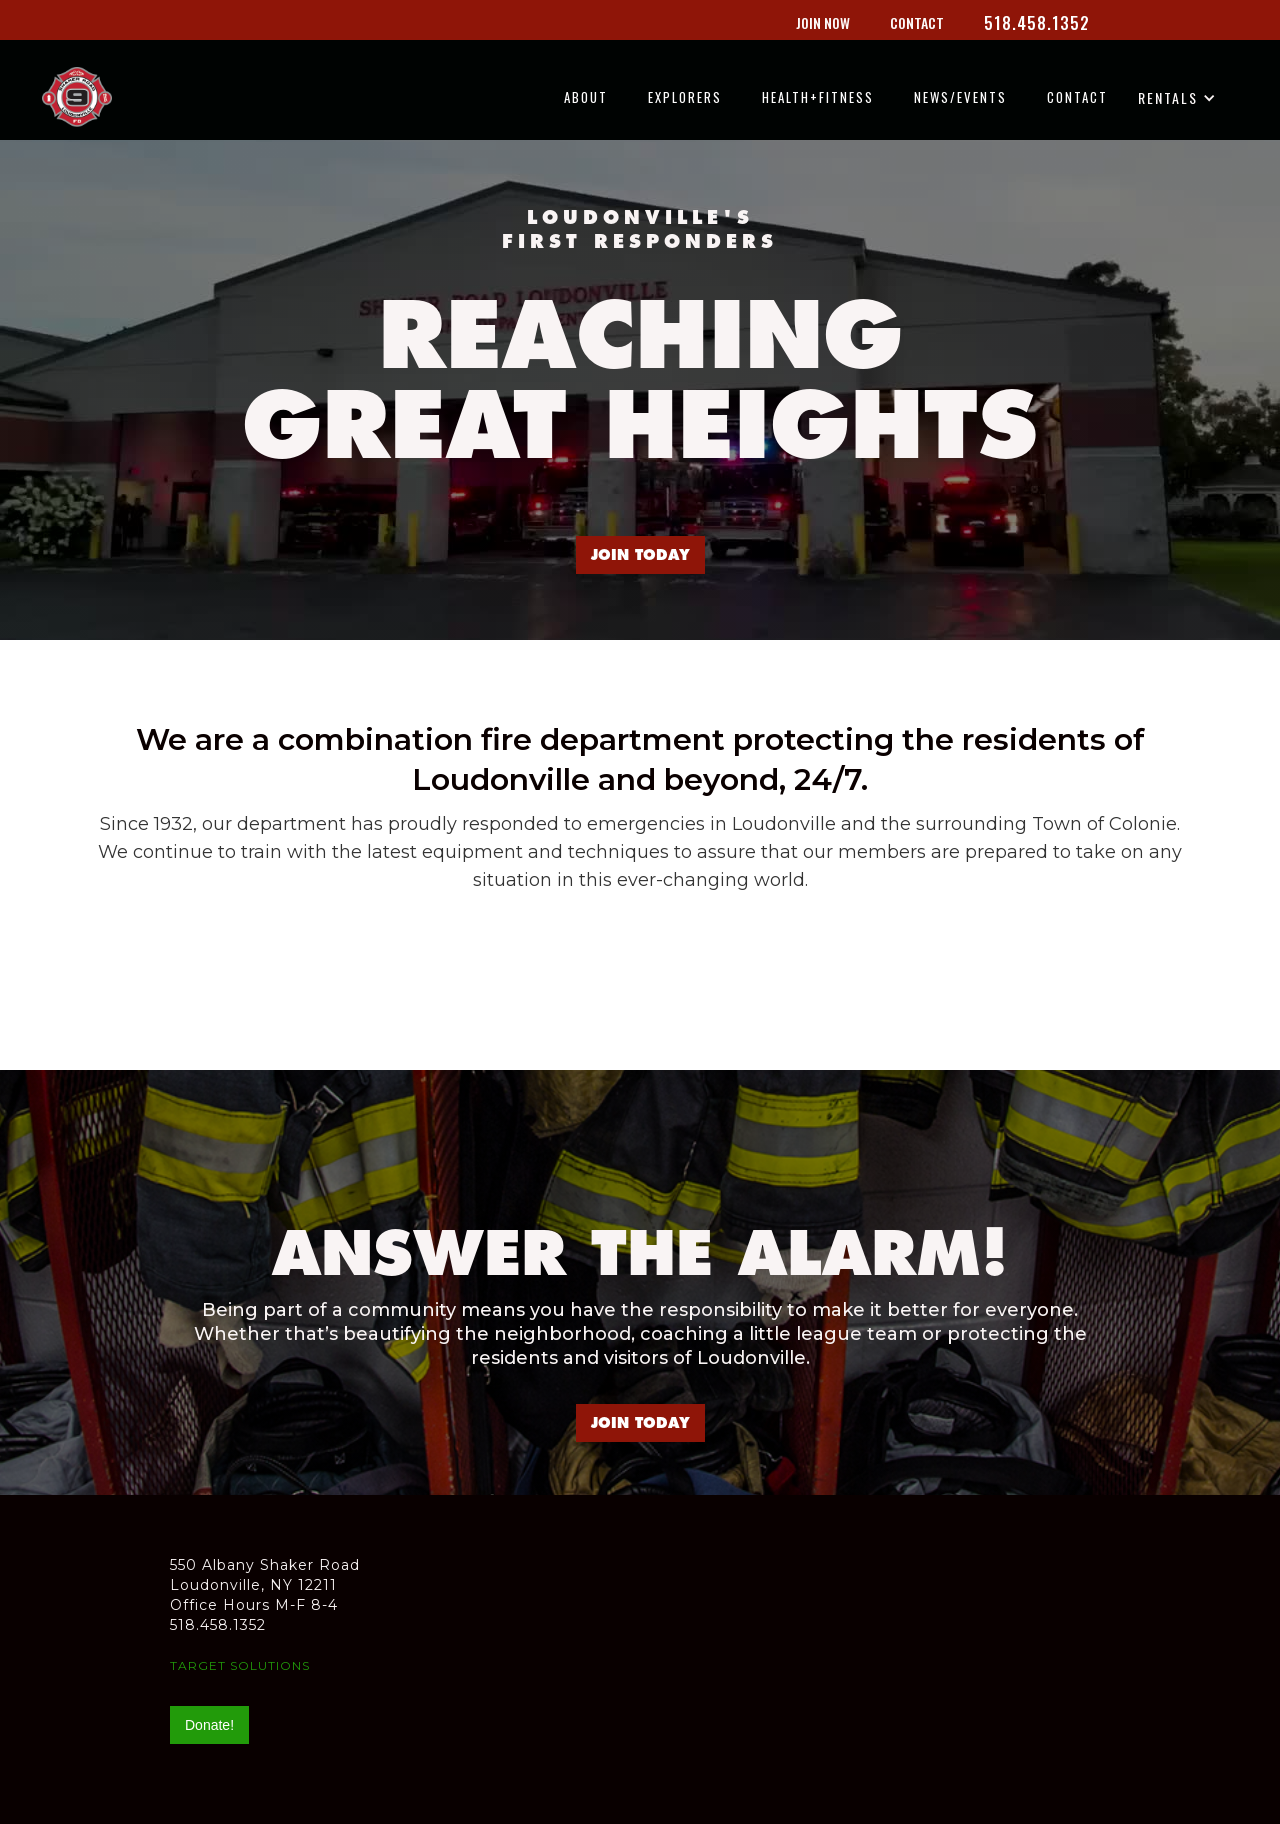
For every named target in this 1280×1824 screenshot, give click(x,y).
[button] (1183, 106)
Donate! (209, 1725)
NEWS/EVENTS (960, 97)
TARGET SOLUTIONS (240, 1665)
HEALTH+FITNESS (818, 97)
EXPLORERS (685, 97)
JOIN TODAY (640, 555)
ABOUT (586, 97)
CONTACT (1077, 97)
